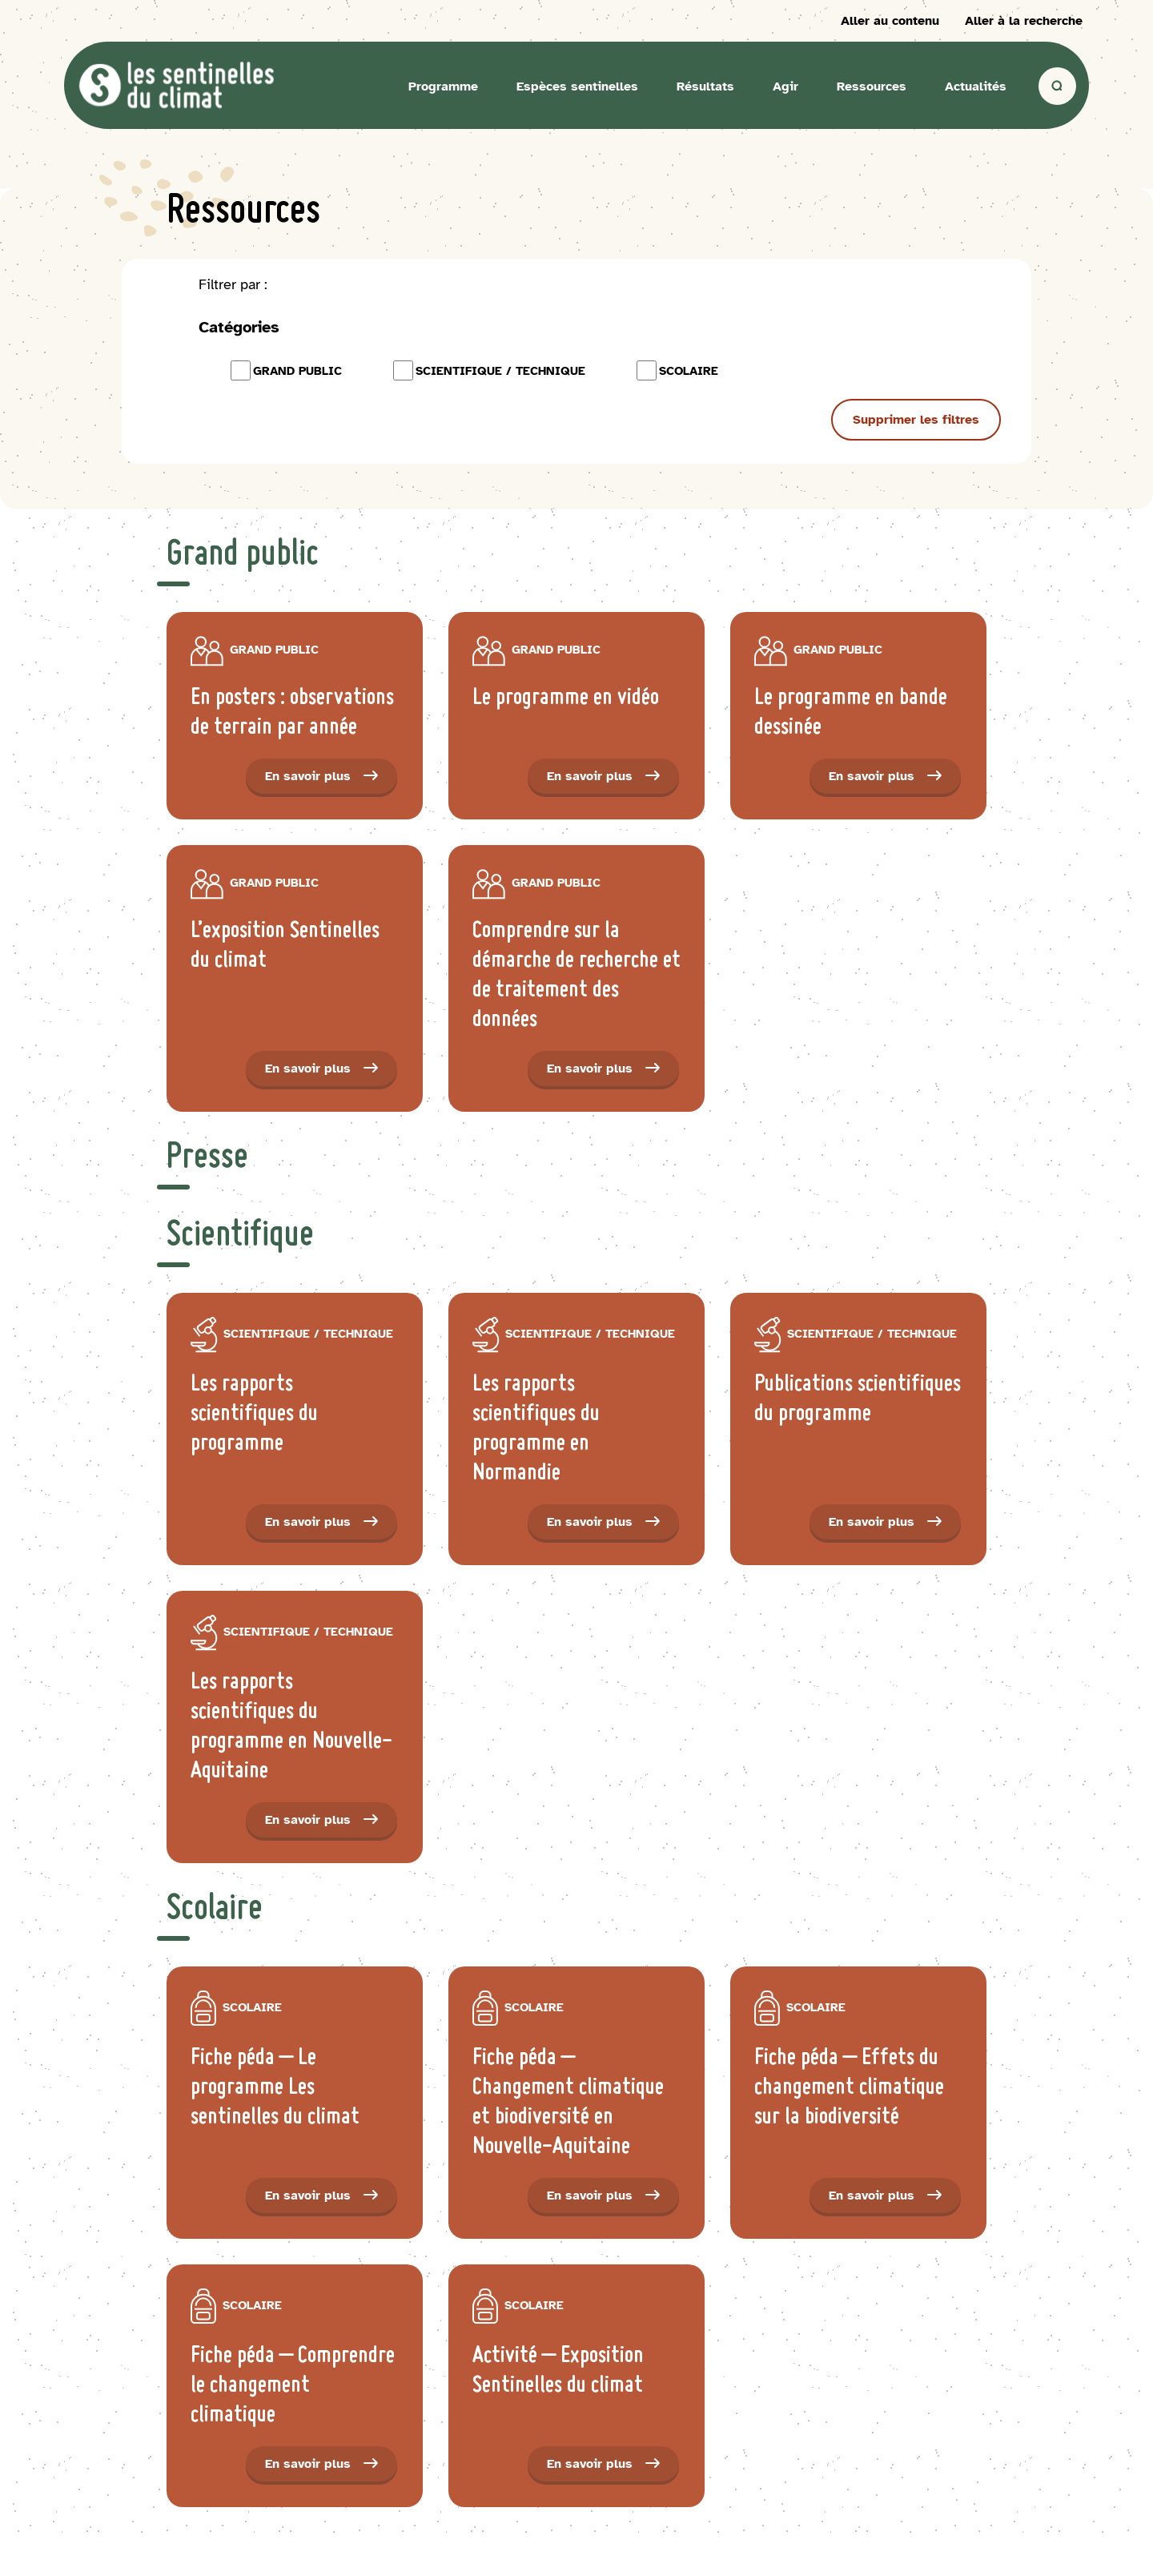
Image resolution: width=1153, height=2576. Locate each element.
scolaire (677, 370)
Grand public (286, 370)
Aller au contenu (890, 21)
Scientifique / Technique (489, 370)
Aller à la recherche (1024, 21)
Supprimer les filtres (916, 420)
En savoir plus (331, 780)
